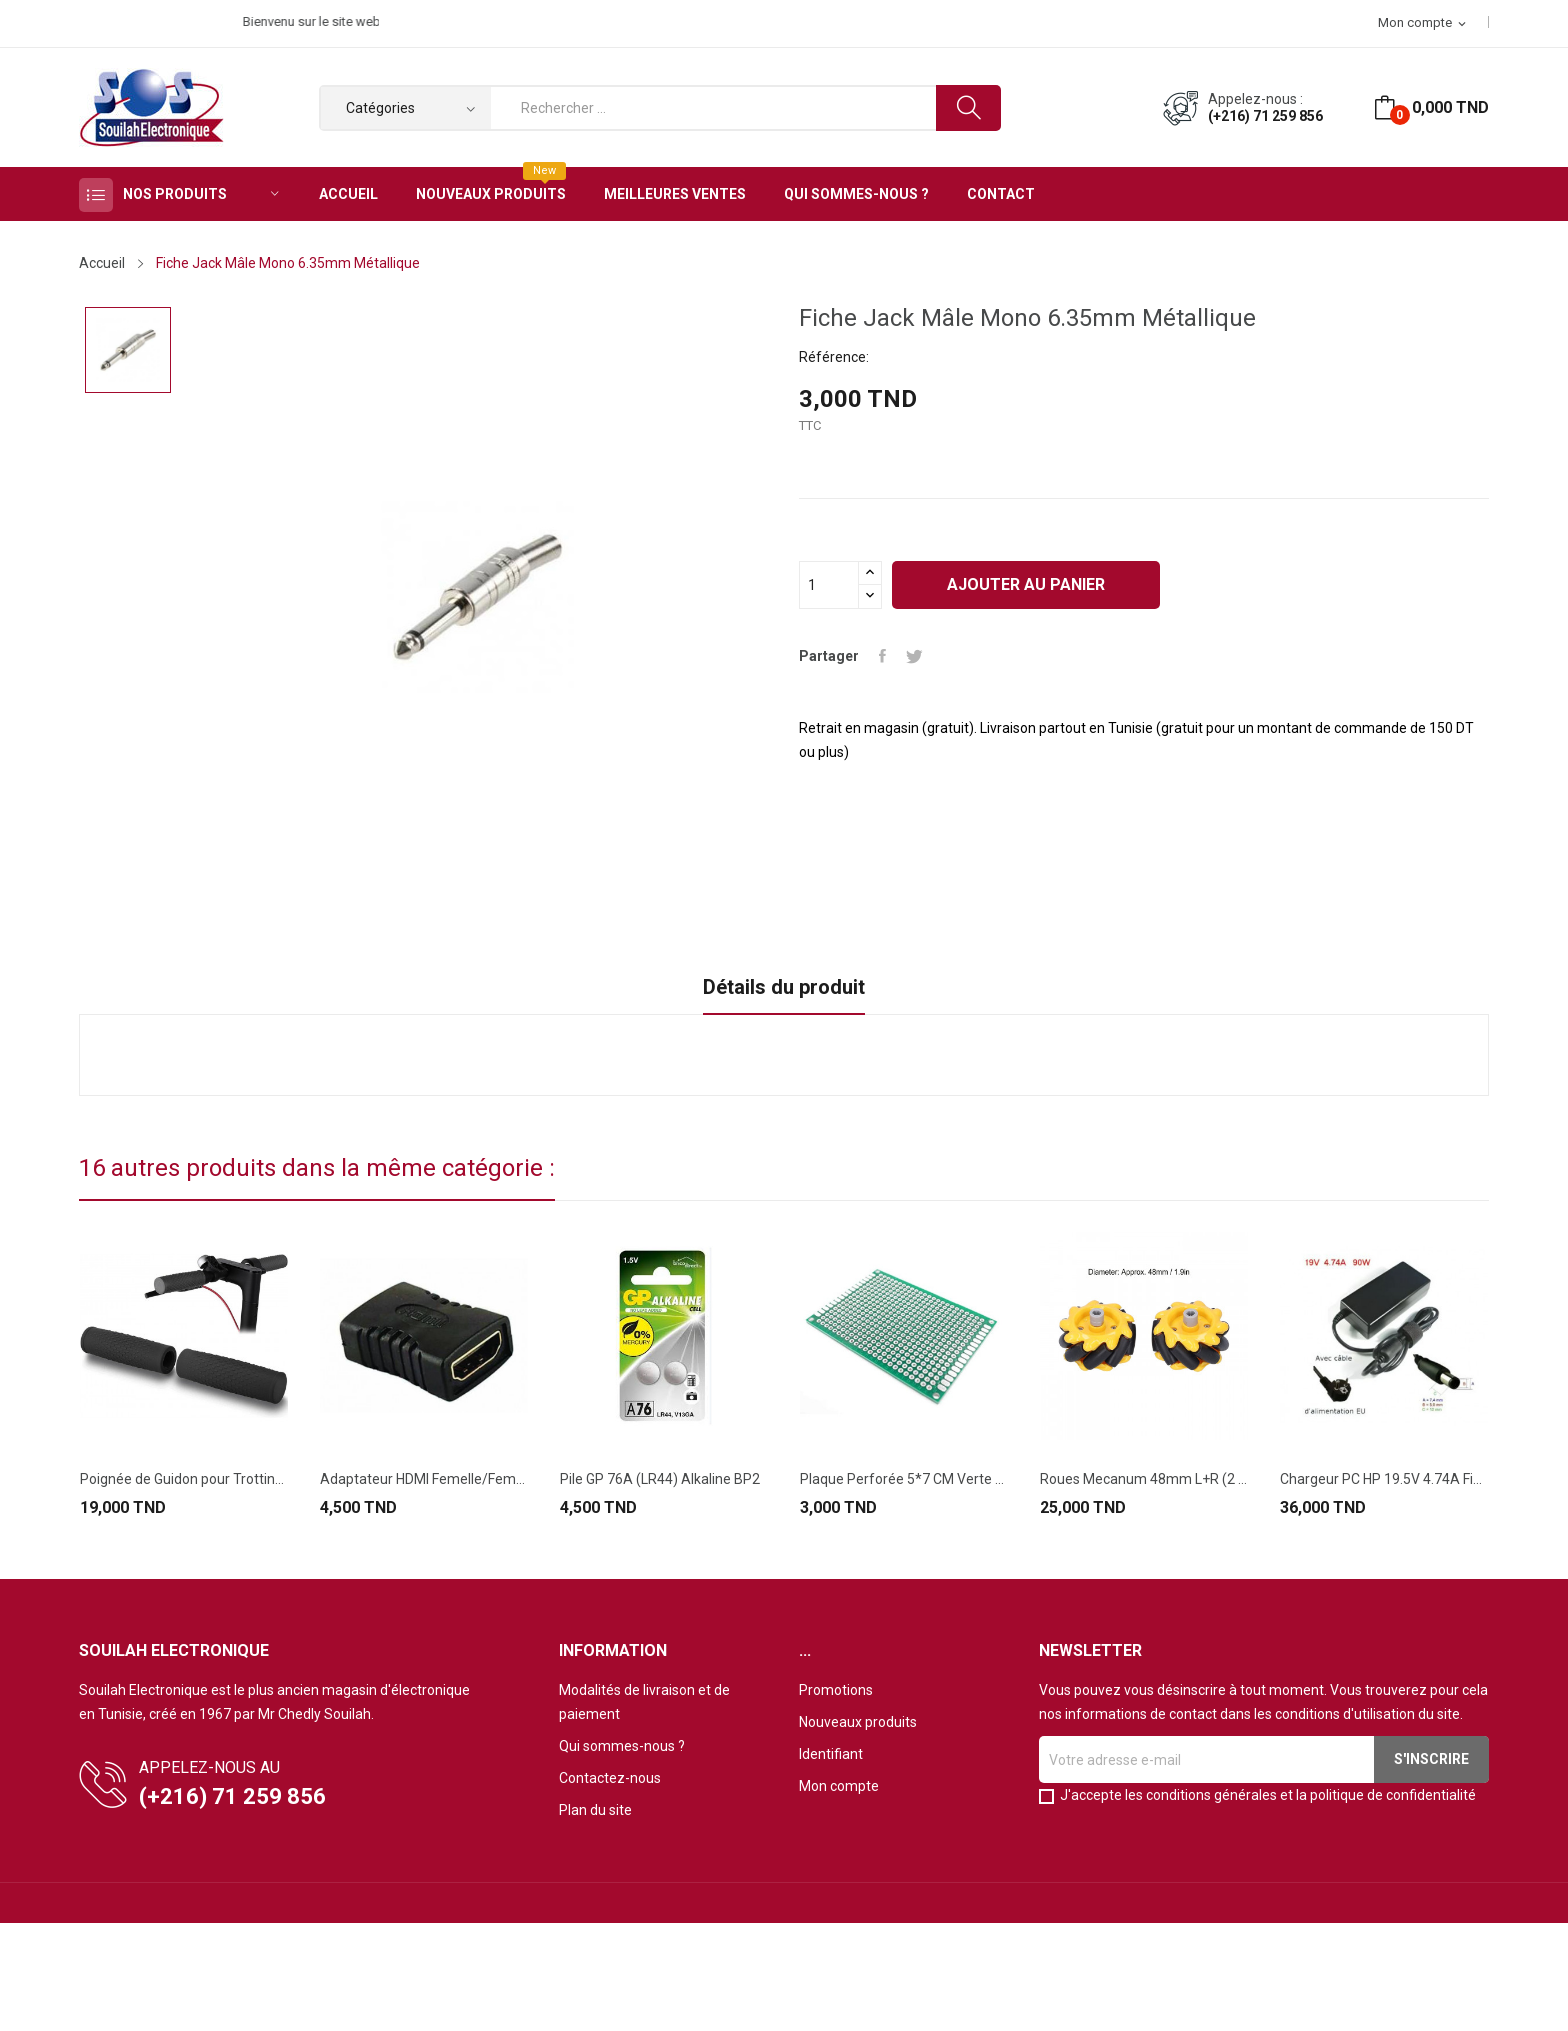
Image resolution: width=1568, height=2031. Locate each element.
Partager (882, 656)
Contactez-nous (610, 1778)
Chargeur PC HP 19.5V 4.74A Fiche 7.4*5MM (1384, 1479)
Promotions (836, 1690)
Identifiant (831, 1754)
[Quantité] (829, 585)
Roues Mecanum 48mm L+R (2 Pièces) (1144, 1479)
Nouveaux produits (858, 1722)
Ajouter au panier (1026, 584)
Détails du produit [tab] (784, 987)
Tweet (914, 656)
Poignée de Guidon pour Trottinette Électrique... (184, 1479)
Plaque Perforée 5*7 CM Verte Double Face (904, 1479)
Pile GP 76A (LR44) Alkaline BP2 (660, 1479)
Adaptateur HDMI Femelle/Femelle (424, 1479)
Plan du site (595, 1810)
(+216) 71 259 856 (1265, 116)
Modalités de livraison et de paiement (644, 1702)
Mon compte (839, 1786)
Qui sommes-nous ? (622, 1746)
